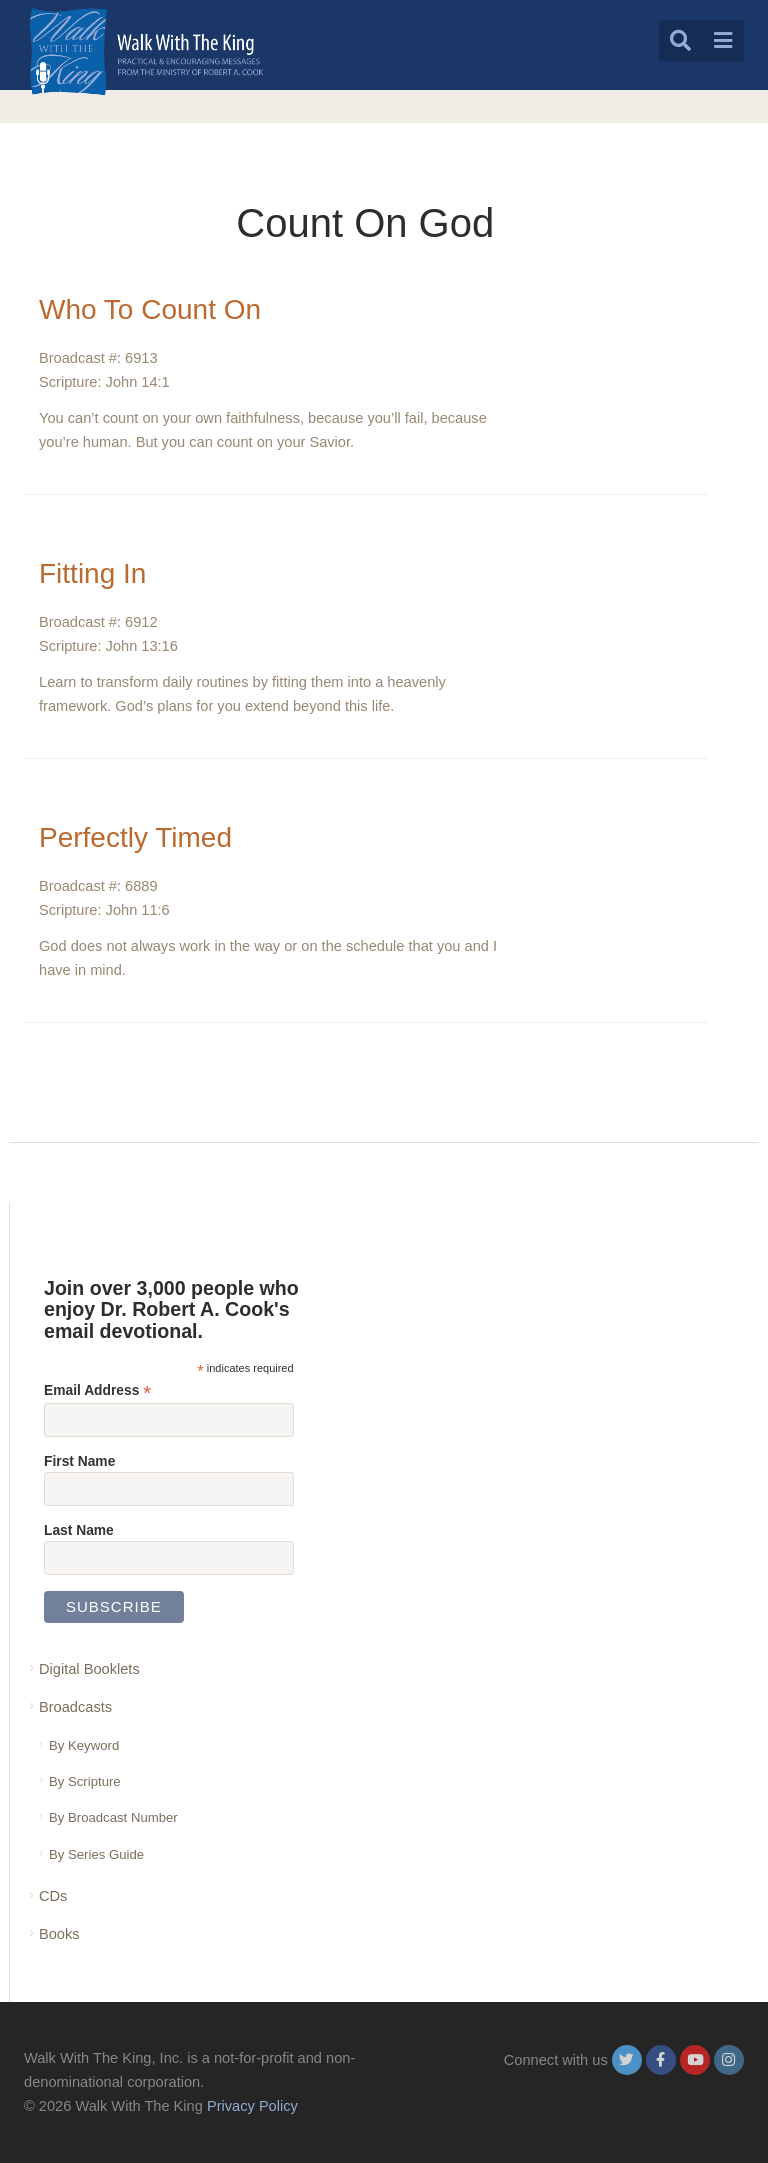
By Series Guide (96, 1854)
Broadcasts (75, 1707)
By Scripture (85, 1781)
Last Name (79, 1530)
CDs (53, 1896)
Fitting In (92, 573)
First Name (79, 1461)
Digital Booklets (89, 1669)
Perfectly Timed (135, 837)
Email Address (97, 1390)
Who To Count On (150, 309)
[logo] (146, 51)
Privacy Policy (252, 2106)
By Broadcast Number (113, 1817)
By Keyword (84, 1745)
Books (59, 1934)
